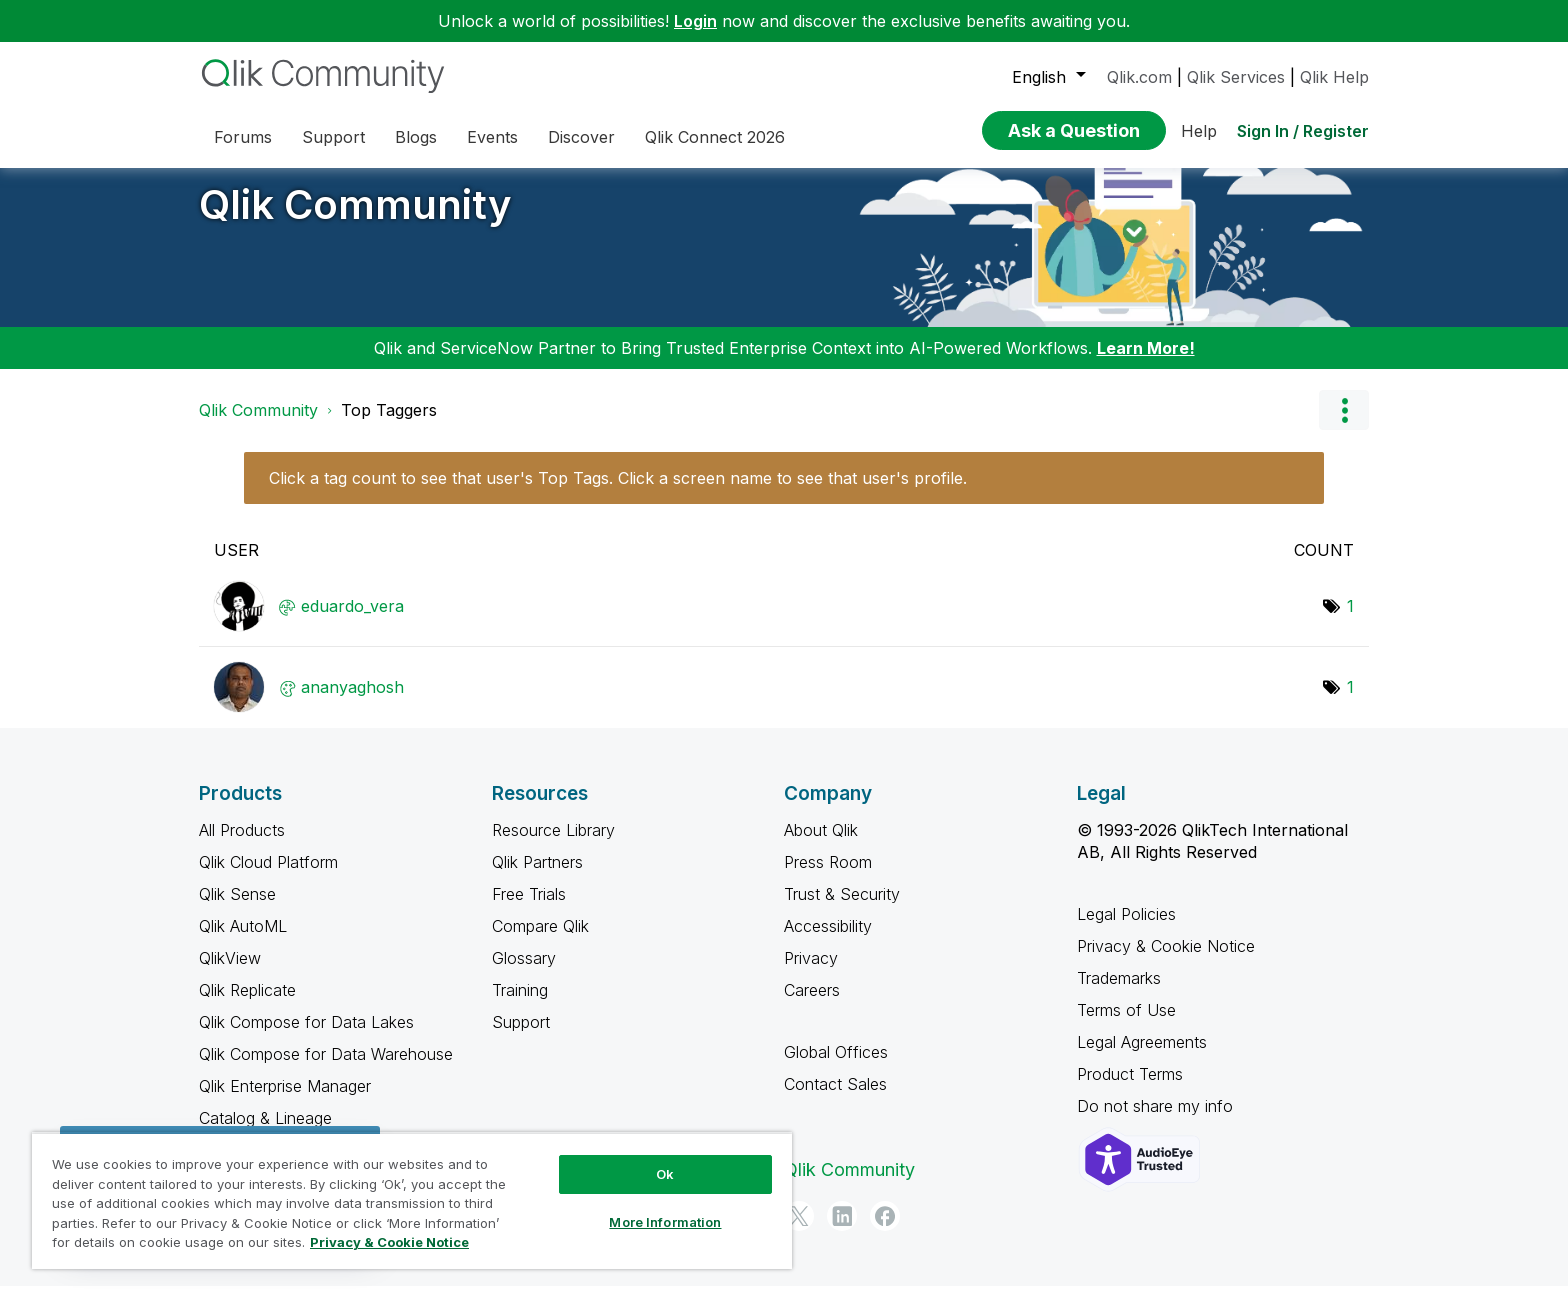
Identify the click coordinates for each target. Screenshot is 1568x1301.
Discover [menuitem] (581, 137)
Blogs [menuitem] (416, 137)
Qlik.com (1139, 77)
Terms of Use (1126, 1025)
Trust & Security (842, 909)
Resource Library (553, 845)
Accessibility (828, 941)
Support (521, 1037)
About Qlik (821, 845)
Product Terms (1130, 1089)
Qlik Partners (537, 877)
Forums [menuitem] (243, 137)
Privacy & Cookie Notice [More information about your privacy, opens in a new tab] (389, 1242)
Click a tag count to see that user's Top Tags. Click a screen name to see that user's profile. (618, 493)
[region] (412, 1200)
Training (520, 1005)
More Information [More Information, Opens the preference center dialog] (665, 1222)
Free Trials (529, 909)
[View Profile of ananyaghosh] (352, 702)
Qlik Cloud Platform (268, 877)
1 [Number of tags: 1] (1350, 621)
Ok (665, 1174)
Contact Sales (835, 1099)
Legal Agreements (1142, 1057)
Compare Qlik (540, 941)
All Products (242, 845)
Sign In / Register (1303, 131)
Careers (812, 1005)
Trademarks (1119, 993)
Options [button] (1344, 425)
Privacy (811, 973)
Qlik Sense (237, 909)
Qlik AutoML (243, 941)
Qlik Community (355, 219)
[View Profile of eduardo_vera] (352, 621)
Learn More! (1146, 363)
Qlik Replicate (247, 1005)
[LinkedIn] (842, 1231)
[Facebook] (885, 1231)
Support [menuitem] (333, 137)
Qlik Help (1334, 77)
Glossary (524, 973)
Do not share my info (1157, 1121)
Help (1199, 131)
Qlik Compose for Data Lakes (306, 1037)
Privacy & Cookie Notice (1166, 961)
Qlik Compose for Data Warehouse (326, 1069)
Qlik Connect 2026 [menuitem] (715, 137)
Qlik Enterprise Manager (285, 1101)
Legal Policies (1126, 929)
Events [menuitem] (492, 137)
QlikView (230, 973)
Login (695, 21)
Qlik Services (1236, 77)
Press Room (828, 877)
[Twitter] (799, 1231)
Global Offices (836, 1067)
